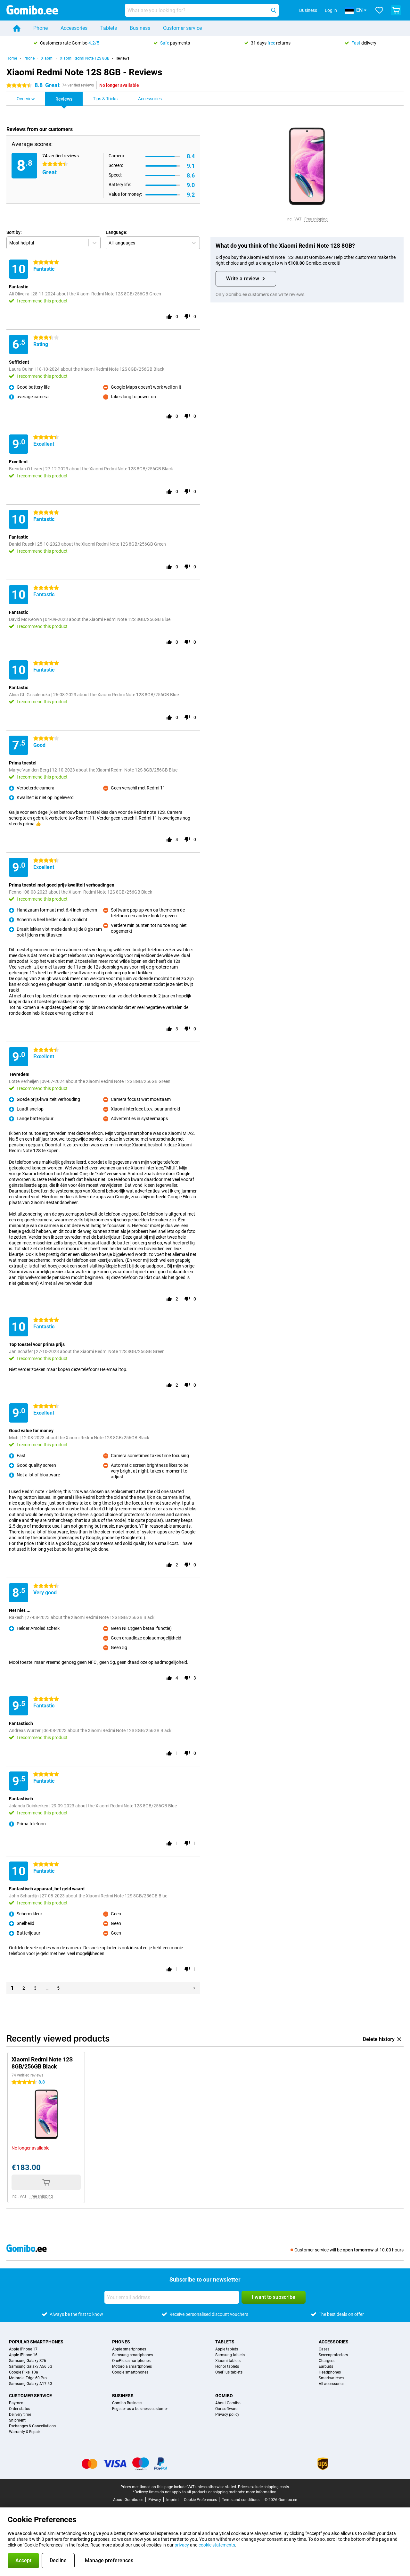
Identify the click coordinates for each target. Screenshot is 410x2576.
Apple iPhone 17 (23, 2349)
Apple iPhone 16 (23, 2355)
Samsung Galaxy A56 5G (30, 2366)
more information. (261, 2492)
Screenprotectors (333, 2355)
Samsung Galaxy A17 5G (30, 2384)
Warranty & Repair (24, 2432)
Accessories (74, 28)
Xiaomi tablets (228, 2360)
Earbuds (326, 2366)
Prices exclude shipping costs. (264, 2487)
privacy (182, 2544)
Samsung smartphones (132, 2355)
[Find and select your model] (202, 10)
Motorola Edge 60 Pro (28, 2378)
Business (140, 28)
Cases (324, 2349)
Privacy (154, 2500)
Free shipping (316, 219)
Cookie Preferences (200, 2500)
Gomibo (224, 2395)
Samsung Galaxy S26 (27, 2360)
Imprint (172, 2500)
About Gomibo (228, 2403)
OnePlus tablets (228, 2372)
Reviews (122, 58)
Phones (121, 2341)
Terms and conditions (240, 2500)
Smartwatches (331, 2378)
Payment (17, 2403)
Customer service (182, 28)
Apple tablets (226, 2349)
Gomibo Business (127, 2403)
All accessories (331, 2384)
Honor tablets (227, 2366)
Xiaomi (47, 58)
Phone (40, 28)
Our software (226, 2409)
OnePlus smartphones (131, 2360)
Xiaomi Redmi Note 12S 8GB (84, 58)
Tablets (108, 28)
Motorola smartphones (132, 2366)
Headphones (330, 2372)
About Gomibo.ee (128, 2500)
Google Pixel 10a (23, 2372)
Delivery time (20, 2414)
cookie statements (217, 2544)
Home (11, 58)
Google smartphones (130, 2372)
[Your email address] (171, 2297)
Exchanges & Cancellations (32, 2426)
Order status (19, 2409)
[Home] (16, 28)
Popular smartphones (36, 2341)
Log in (331, 10)
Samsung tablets (230, 2355)
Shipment (17, 2420)
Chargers (326, 2360)
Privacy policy (227, 2414)
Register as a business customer (140, 2409)
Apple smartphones (129, 2349)
